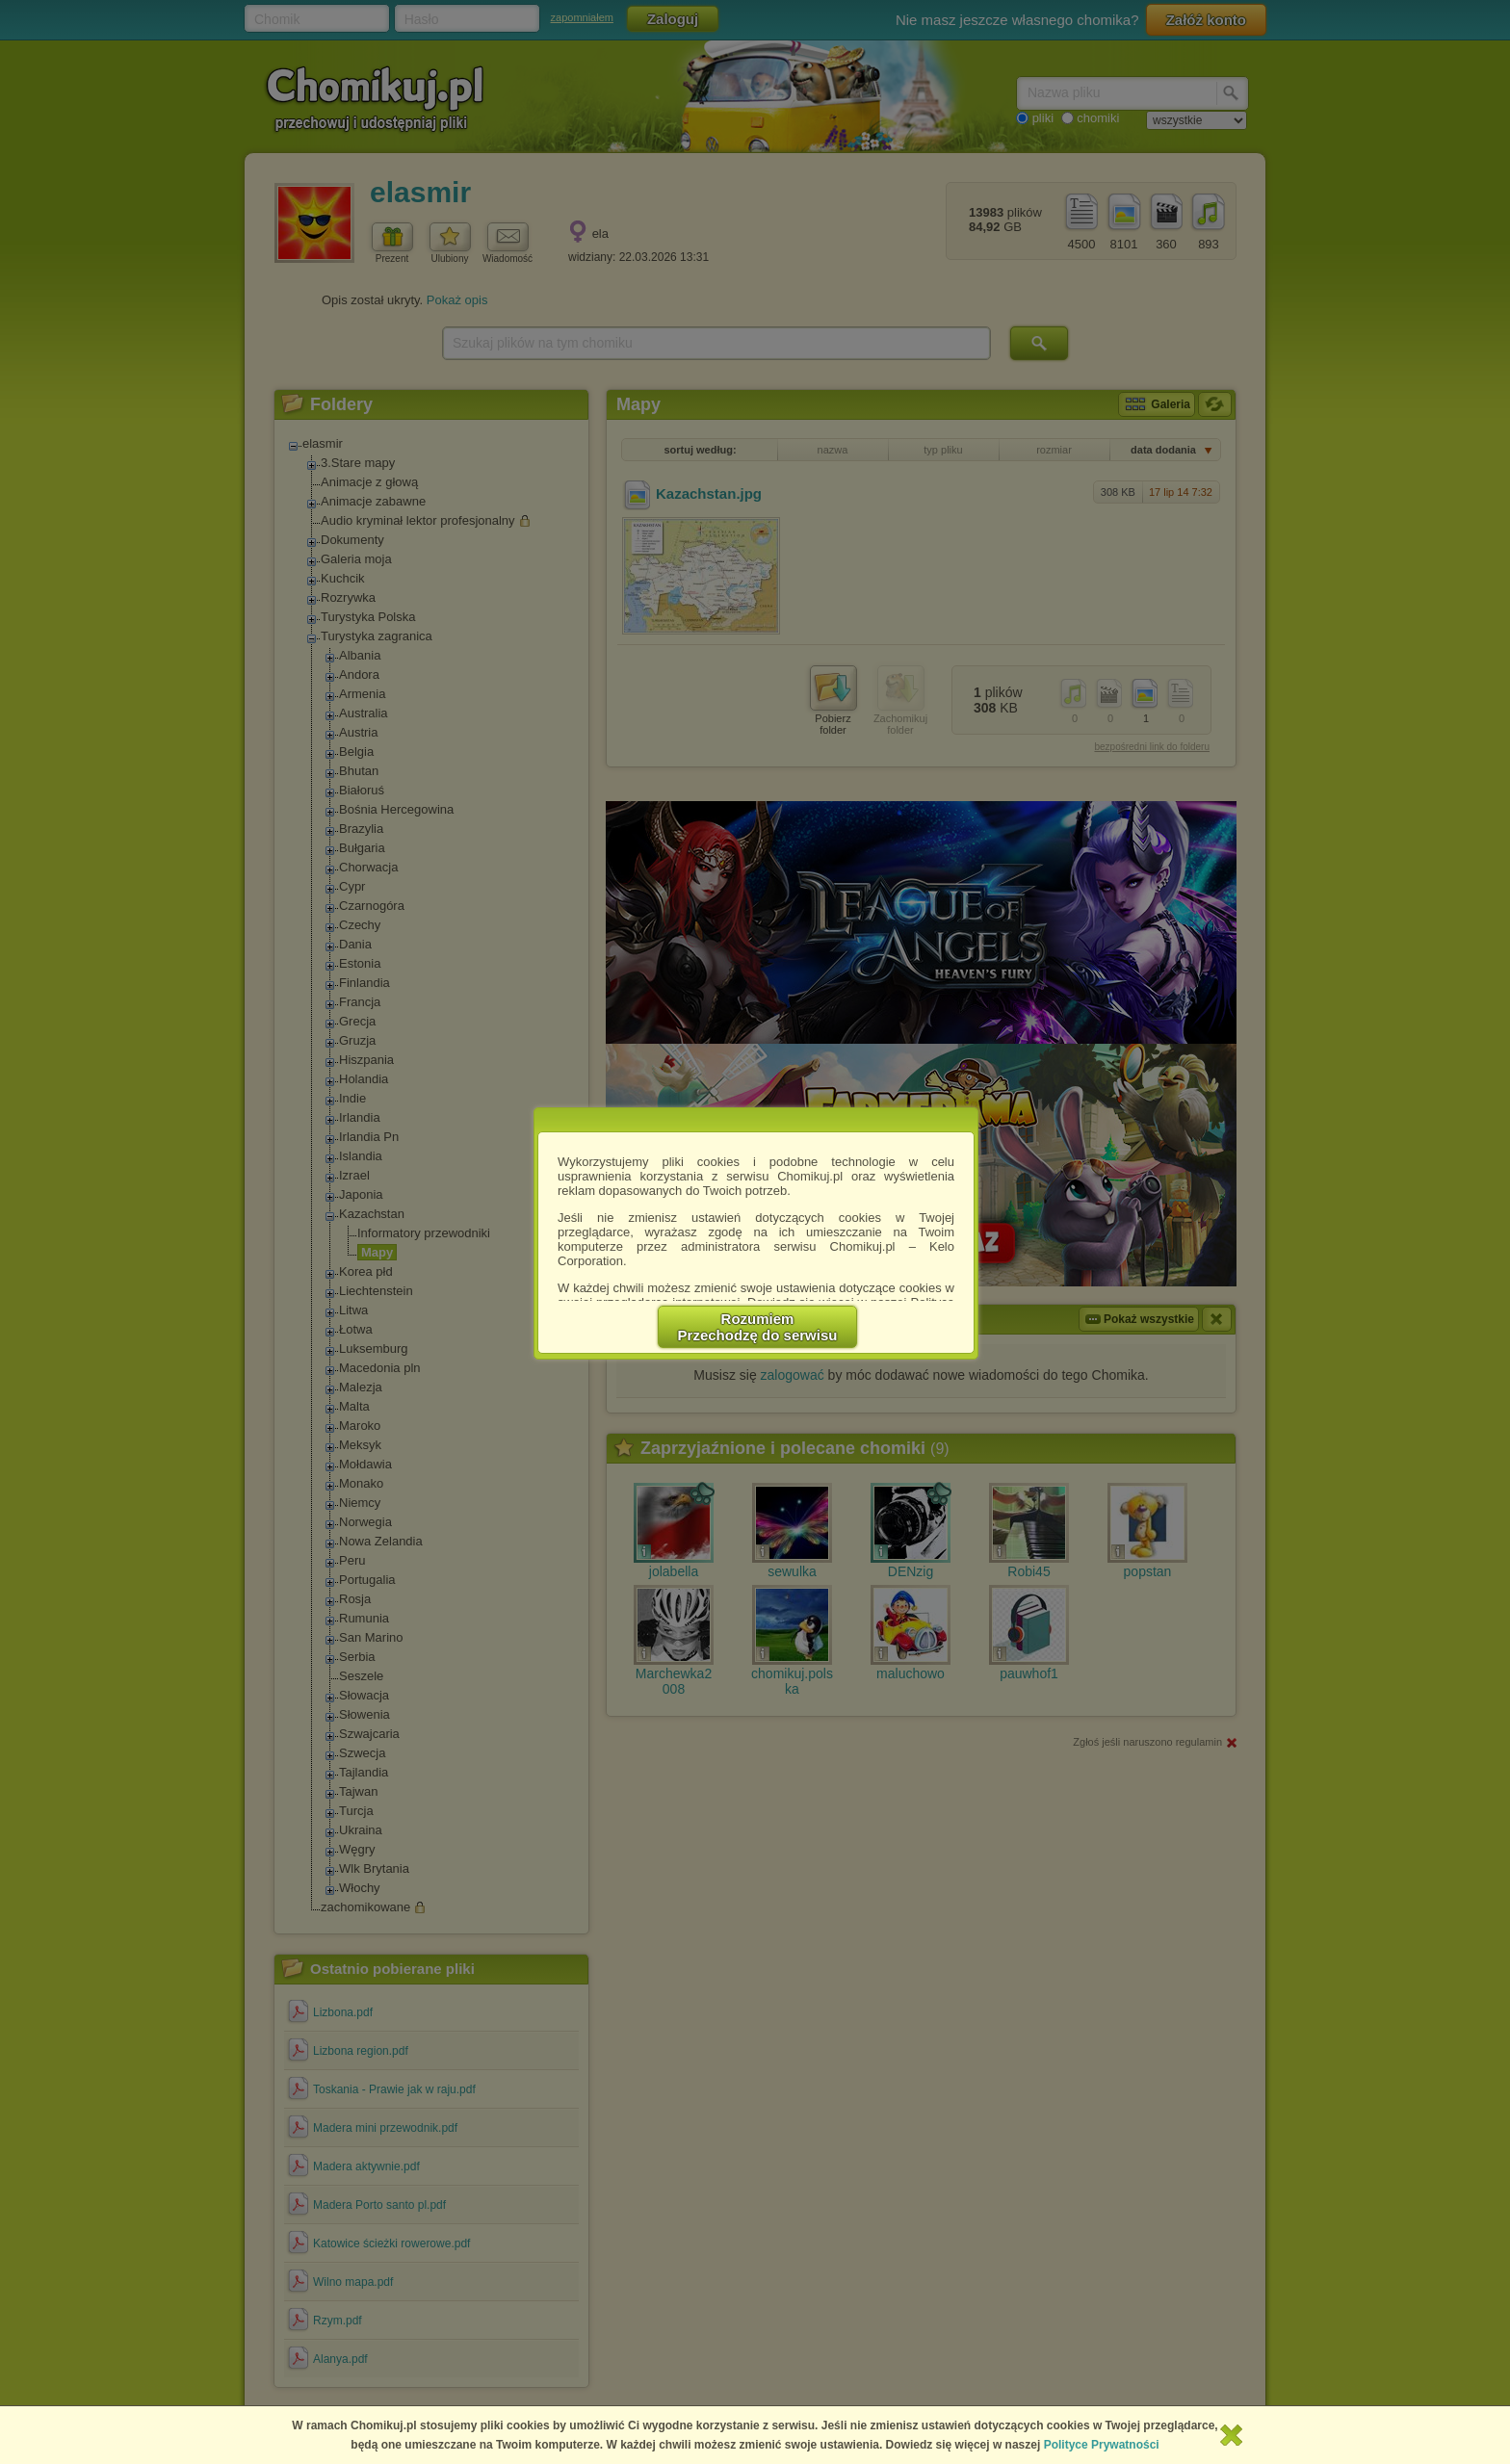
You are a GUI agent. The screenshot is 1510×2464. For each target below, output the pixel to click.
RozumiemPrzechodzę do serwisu (758, 1326)
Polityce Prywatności (1101, 2444)
